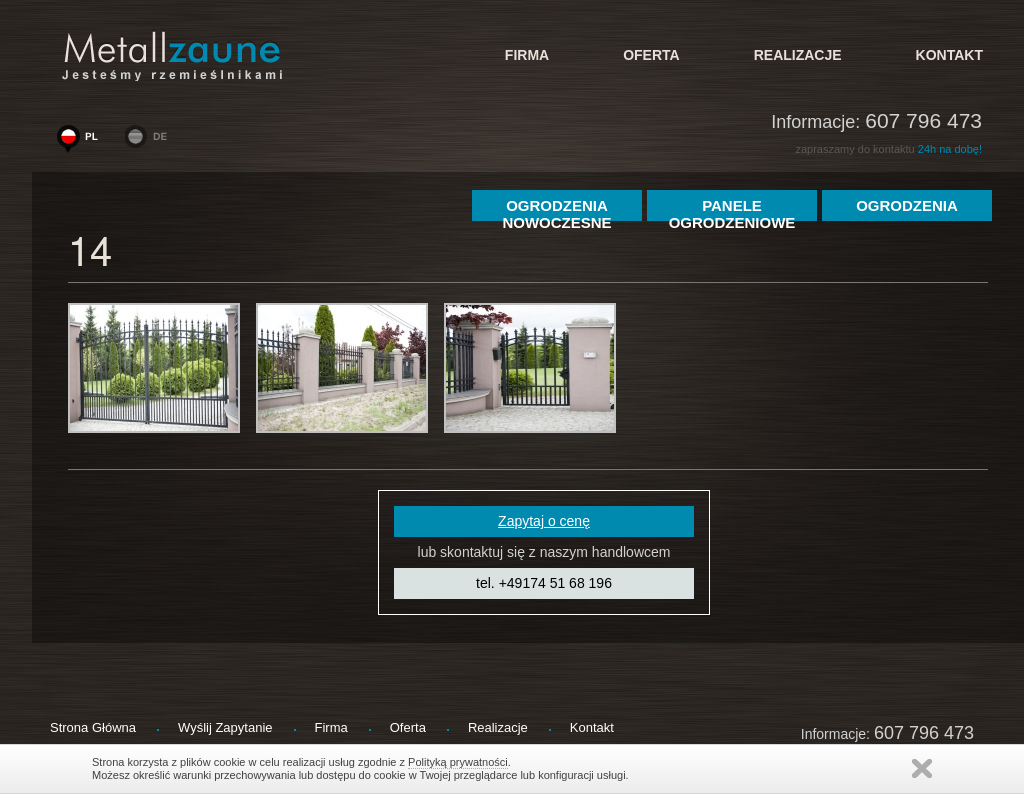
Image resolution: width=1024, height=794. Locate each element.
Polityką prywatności (458, 762)
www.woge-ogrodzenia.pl (82, 141)
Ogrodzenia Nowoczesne (556, 209)
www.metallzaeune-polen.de (150, 141)
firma (527, 55)
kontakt (949, 55)
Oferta (651, 55)
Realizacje (798, 55)
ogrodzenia (907, 205)
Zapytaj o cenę (544, 521)
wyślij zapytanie (225, 727)
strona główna (93, 727)
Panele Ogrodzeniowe (732, 209)
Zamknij (922, 768)
